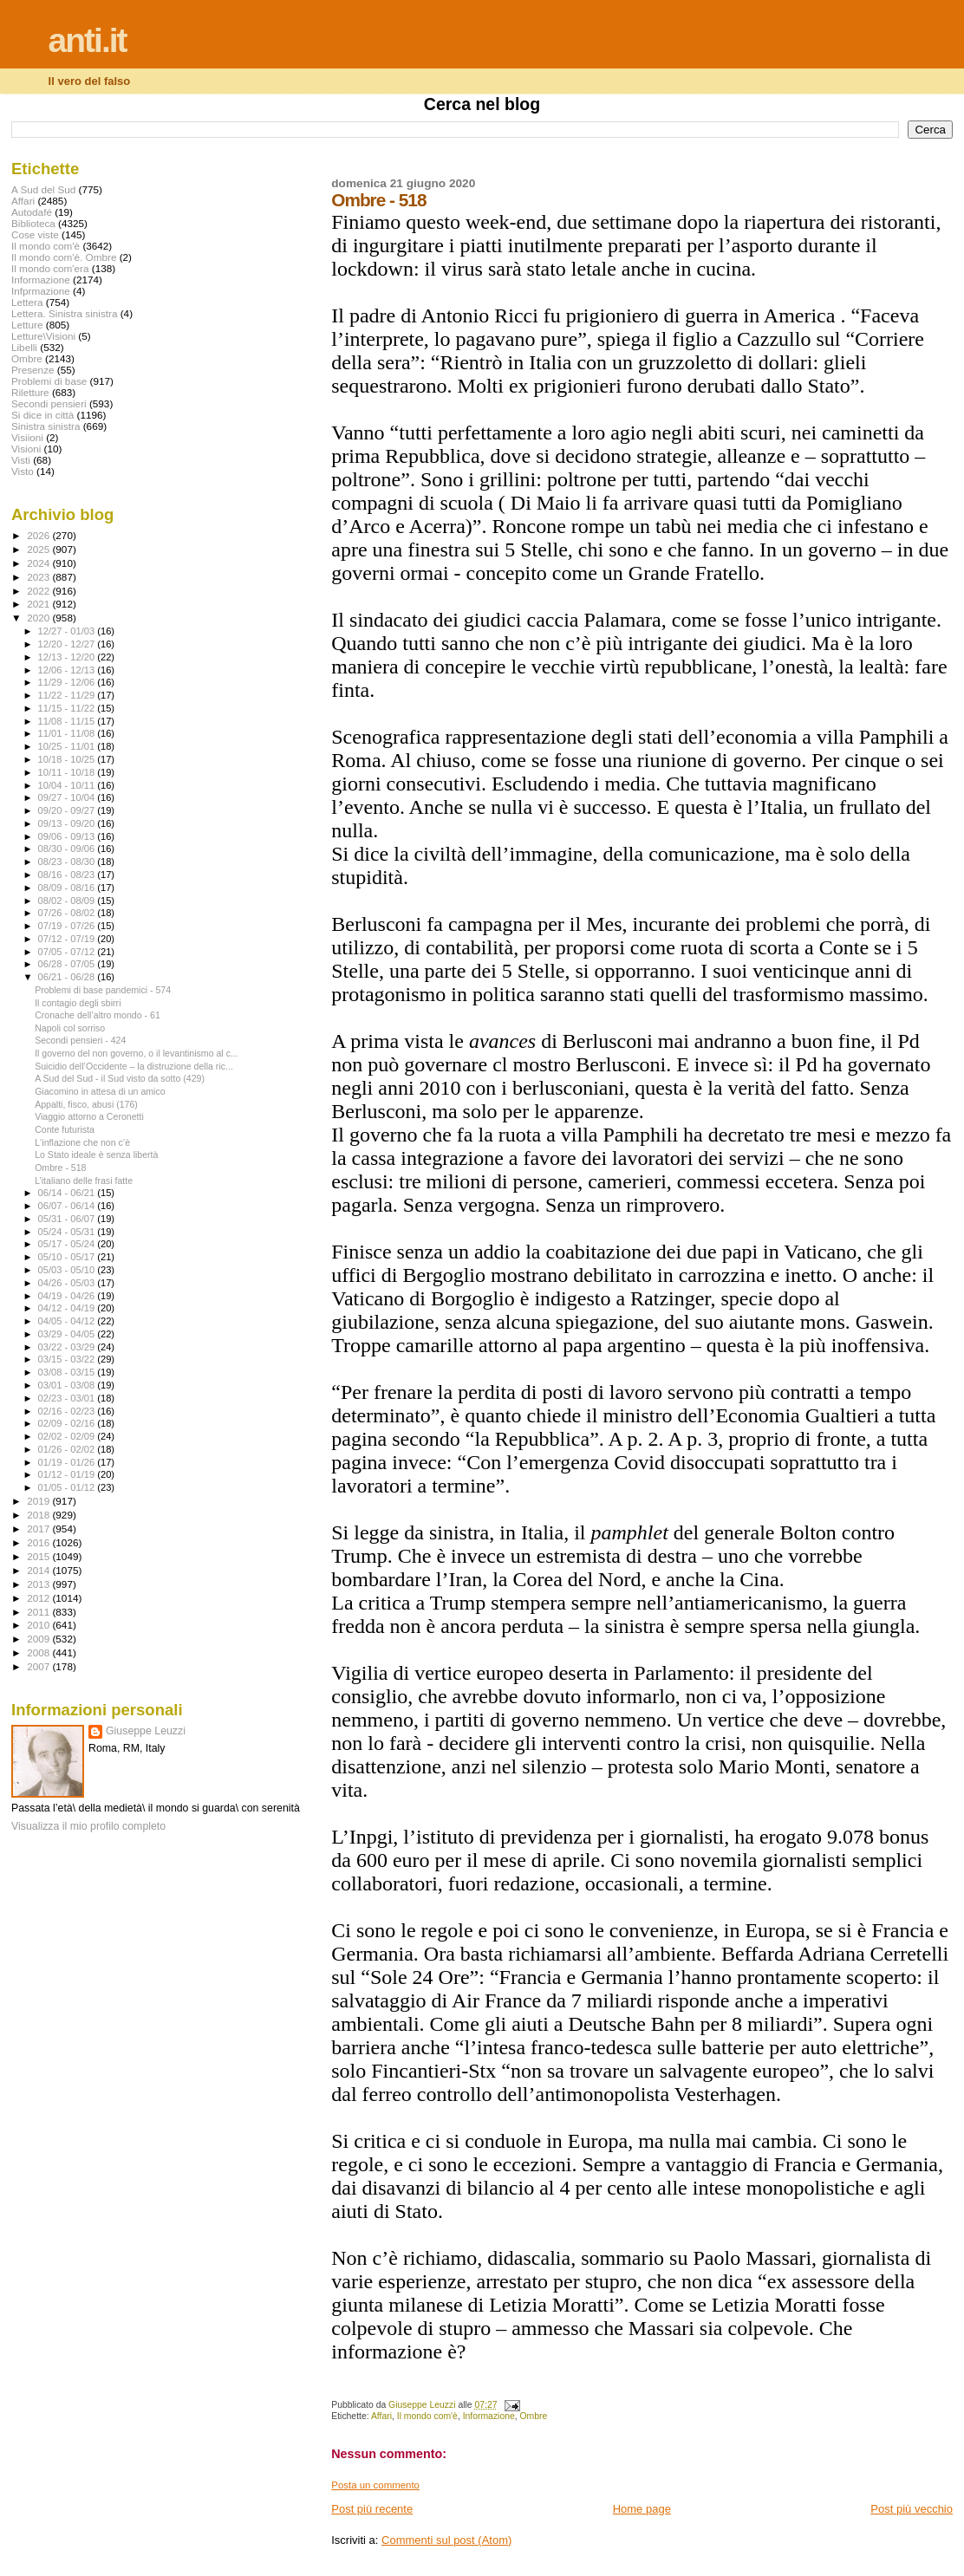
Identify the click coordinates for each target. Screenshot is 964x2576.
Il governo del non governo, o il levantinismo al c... (136, 1053)
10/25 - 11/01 (68, 746)
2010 (39, 1624)
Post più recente (372, 2508)
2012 (39, 1597)
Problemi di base (49, 381)
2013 (39, 1584)
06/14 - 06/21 (68, 1192)
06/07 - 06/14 (68, 1205)
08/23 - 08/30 (68, 861)
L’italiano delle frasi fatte (84, 1180)
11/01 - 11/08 (68, 733)
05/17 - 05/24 (68, 1244)
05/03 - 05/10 (68, 1270)
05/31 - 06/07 (68, 1218)
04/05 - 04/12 (68, 1321)
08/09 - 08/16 (68, 887)
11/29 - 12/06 (68, 682)
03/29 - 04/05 (68, 1334)
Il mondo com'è (427, 2416)
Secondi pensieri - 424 (80, 1040)
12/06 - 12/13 (68, 670)
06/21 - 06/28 (68, 977)
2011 (39, 1611)
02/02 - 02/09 (68, 1436)
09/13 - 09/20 (68, 823)
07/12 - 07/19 (68, 938)
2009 (39, 1638)
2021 (39, 603)
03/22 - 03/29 (68, 1347)
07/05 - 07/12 (68, 951)
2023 (39, 576)
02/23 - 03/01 (68, 1398)
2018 (39, 1514)
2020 (39, 617)
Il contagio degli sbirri (77, 1003)
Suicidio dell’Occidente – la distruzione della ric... (134, 1066)
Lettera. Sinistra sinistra (64, 313)
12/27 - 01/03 (68, 631)
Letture (26, 324)
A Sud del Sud (43, 189)
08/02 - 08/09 (68, 900)
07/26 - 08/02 (68, 912)
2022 (39, 590)
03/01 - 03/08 (68, 1385)
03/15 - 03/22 (68, 1359)
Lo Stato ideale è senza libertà (96, 1154)
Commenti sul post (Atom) (446, 2540)
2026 (39, 535)
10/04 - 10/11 (68, 785)
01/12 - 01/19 (68, 1474)
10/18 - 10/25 (68, 759)
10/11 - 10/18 (68, 772)
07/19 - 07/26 (68, 925)
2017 (39, 1528)
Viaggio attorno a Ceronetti (89, 1116)
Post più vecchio (911, 2508)
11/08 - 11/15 (68, 721)
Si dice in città (42, 414)
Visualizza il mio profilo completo (88, 1826)
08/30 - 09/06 (68, 848)
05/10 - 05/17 (68, 1257)
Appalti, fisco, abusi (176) (86, 1104)
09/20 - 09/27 (68, 810)
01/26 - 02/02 (68, 1449)
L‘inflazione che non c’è (82, 1142)
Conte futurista (64, 1129)
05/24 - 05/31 (68, 1231)
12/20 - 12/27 (68, 644)
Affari (381, 2416)
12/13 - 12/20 (68, 657)
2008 (39, 1652)
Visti (20, 459)
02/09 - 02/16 (68, 1423)
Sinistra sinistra (45, 426)
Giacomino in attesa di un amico (100, 1091)
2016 (39, 1542)
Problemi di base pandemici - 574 (103, 990)
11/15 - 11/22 (68, 708)
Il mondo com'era (50, 268)
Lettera (26, 302)
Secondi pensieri (49, 403)
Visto (22, 471)
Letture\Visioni (43, 336)
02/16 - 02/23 (68, 1411)
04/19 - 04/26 (68, 1296)
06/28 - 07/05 (68, 964)
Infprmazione (40, 290)
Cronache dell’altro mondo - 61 (97, 1015)
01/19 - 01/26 (68, 1462)
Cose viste (35, 234)
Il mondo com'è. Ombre (63, 257)
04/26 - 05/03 (68, 1283)
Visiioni (27, 437)
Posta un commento (375, 2485)
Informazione (489, 2416)
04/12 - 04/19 (68, 1308)
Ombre (534, 2416)
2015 (39, 1556)
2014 (39, 1570)
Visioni (26, 448)
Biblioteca (33, 223)
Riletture (30, 392)
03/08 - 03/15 (68, 1372)
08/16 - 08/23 (68, 874)
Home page (642, 2508)
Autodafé (31, 212)
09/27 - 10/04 (68, 797)
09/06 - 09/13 (68, 836)
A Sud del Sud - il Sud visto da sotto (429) (120, 1078)
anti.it (88, 40)
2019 (39, 1500)
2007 (39, 1666)
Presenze (33, 369)
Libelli (24, 347)
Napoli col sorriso (70, 1028)
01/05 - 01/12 (68, 1487)
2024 (39, 563)
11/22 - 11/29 (68, 695)
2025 (39, 549)
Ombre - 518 (60, 1167)
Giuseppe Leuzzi (146, 1731)
